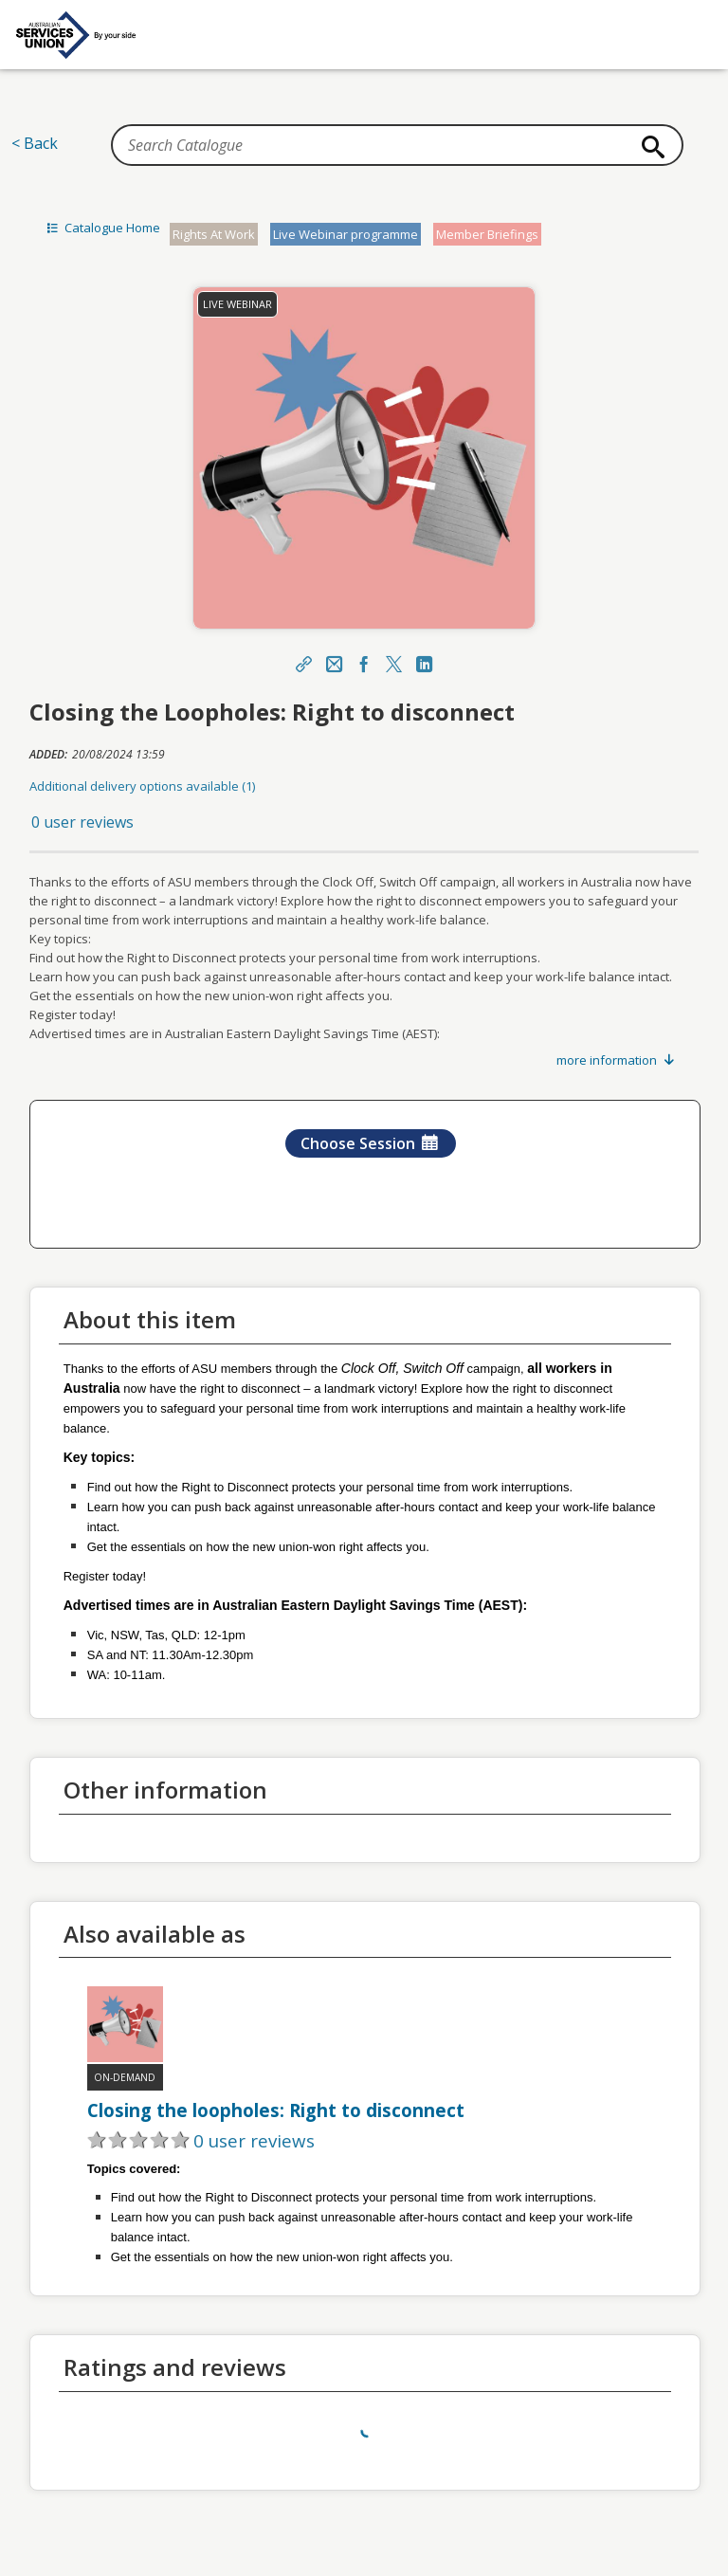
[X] (394, 666)
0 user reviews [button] (82, 822)
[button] (364, 822)
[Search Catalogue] (397, 145)
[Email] (333, 666)
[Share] (303, 666)
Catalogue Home (101, 227)
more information (615, 1060)
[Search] (649, 147)
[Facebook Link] (364, 666)
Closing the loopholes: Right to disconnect (275, 2110)
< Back (34, 143)
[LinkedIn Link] (425, 666)
